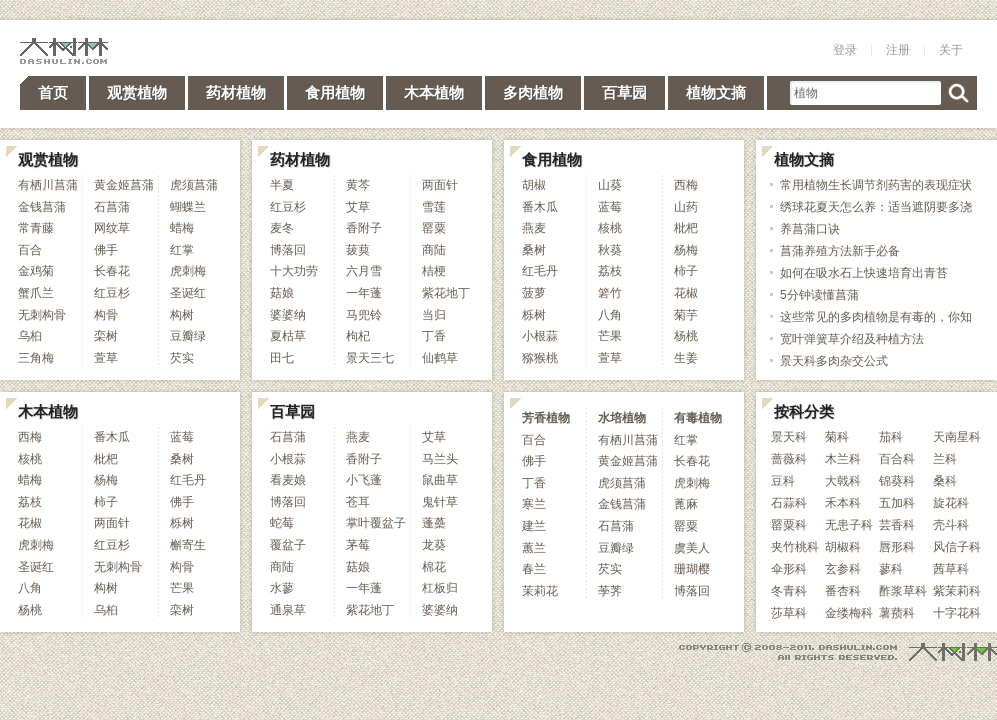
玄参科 (843, 569)
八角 (610, 315)
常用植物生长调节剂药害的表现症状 (876, 185)
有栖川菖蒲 (48, 185)
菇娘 (282, 293)
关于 (951, 50)
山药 (686, 207)
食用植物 (335, 92)
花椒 (686, 293)
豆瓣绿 (188, 336)
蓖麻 (686, 504)
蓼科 (891, 569)
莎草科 (789, 613)
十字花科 (957, 613)
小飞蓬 (364, 480)
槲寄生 (188, 545)
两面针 (440, 185)
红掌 (182, 250)
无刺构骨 (42, 315)
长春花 (112, 271)
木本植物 (434, 92)
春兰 (534, 569)
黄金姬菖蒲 (124, 185)
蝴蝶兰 (188, 207)
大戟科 (843, 481)
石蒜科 (789, 503)
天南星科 (957, 437)
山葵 (610, 185)
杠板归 (440, 588)
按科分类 (804, 411)
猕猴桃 (540, 358)
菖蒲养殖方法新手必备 (840, 251)
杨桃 (686, 336)
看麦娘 (288, 480)
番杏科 (843, 591)
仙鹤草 (440, 358)
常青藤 (36, 228)
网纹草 (112, 228)
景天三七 (370, 358)
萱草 (106, 358)
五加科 (897, 503)
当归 (434, 315)
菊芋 (686, 315)
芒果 (610, 336)
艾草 (358, 207)
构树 (182, 315)
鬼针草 (440, 502)
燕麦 (534, 228)
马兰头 (440, 459)
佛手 (106, 250)
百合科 (897, 459)
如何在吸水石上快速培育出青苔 (864, 273)
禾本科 (843, 503)
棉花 (434, 567)
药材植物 (236, 92)
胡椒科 (843, 547)
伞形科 (789, 569)
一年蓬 (364, 293)
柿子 (686, 271)
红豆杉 (112, 293)
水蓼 (282, 588)
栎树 (534, 315)
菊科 (837, 437)
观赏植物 (137, 92)
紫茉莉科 (957, 591)
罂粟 (434, 228)
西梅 (686, 185)
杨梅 (686, 250)
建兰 (534, 526)
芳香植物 (546, 418)
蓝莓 (610, 207)
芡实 (182, 358)
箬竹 (610, 293)
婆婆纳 (288, 315)
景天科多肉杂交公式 (834, 361)
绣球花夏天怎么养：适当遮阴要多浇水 (876, 218)
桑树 (534, 250)
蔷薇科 (789, 459)
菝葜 (358, 250)
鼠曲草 (440, 480)
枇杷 (686, 228)
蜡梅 (182, 228)
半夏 (282, 185)
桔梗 (434, 271)
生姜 (686, 358)
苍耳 (358, 502)
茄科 (891, 437)
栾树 (106, 336)
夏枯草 (288, 336)
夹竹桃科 (795, 547)
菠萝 (534, 293)
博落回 (288, 250)
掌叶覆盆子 (376, 523)
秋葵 (610, 250)
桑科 (945, 481)
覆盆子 (288, 545)
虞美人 (692, 548)
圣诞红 (188, 293)
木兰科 (843, 459)
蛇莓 (282, 523)
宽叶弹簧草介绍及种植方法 (852, 339)
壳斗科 (951, 525)
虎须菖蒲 (194, 185)
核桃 (610, 228)
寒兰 (534, 504)
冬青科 (789, 591)
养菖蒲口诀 (810, 229)
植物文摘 (716, 92)
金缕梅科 (849, 613)
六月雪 (364, 271)
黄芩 (358, 185)
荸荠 (610, 591)
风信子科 (957, 547)
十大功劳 (294, 271)
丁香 (434, 336)
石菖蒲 (112, 207)
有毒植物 (698, 418)
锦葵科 (897, 481)
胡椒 (534, 185)
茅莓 (358, 545)
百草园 (624, 92)
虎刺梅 (188, 271)
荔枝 (610, 271)
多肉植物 (533, 92)
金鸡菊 (36, 271)
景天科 (789, 437)
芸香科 (897, 525)
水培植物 (622, 418)
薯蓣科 (897, 613)
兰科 (945, 459)
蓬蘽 (434, 523)
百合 (30, 250)
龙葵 (434, 545)
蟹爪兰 (36, 293)
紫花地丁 (446, 293)
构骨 (106, 315)
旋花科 (951, 503)
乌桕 (30, 336)
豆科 (783, 481)
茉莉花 (540, 591)
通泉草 (288, 610)
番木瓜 (540, 207)
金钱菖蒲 (42, 207)
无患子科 (849, 525)
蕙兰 (534, 548)
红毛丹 (540, 271)
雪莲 (434, 207)
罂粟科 (789, 525)
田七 (282, 358)
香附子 (364, 228)
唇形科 (897, 547)
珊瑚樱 (692, 569)
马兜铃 (364, 315)
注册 (898, 50)
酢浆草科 (903, 591)
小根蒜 (540, 336)
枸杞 (358, 336)
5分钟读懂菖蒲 (819, 295)
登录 (845, 50)
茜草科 (951, 569)
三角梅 (36, 358)
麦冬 (282, 228)
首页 (53, 92)
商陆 (434, 250)
